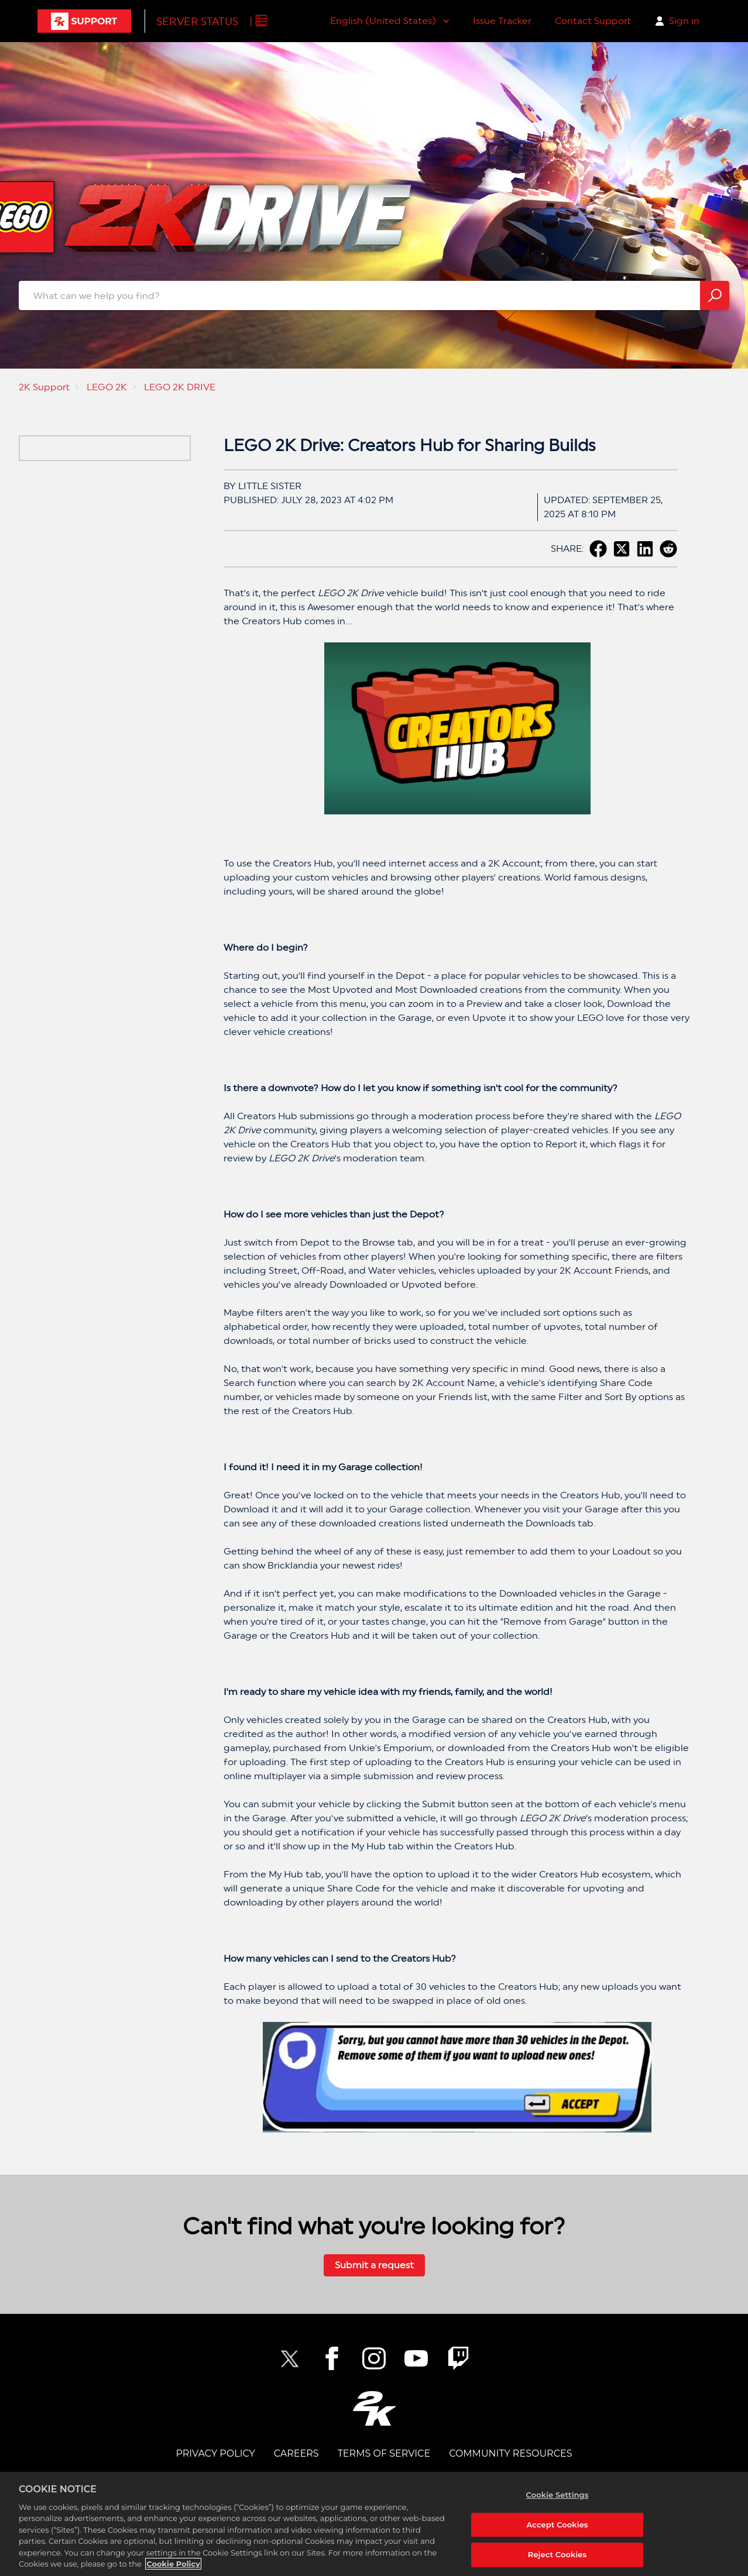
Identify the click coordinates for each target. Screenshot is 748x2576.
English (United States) (384, 20)
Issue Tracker (502, 20)
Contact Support (593, 20)
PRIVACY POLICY (215, 2453)
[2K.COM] (374, 2408)
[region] (374, 2524)
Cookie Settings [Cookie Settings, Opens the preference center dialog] (557, 2494)
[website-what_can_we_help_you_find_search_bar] (374, 295)
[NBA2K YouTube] (416, 2358)
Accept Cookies (557, 2524)
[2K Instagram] (374, 2358)
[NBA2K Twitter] (289, 2358)
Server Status (197, 21)
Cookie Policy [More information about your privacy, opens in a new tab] (173, 2563)
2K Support (44, 387)
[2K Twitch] (458, 2358)
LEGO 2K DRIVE (179, 387)
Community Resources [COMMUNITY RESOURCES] (510, 2453)
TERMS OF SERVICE (384, 2453)
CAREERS (296, 2453)
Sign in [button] (684, 20)
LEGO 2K (107, 387)
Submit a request (374, 2265)
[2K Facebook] (332, 2358)
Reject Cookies (557, 2554)
